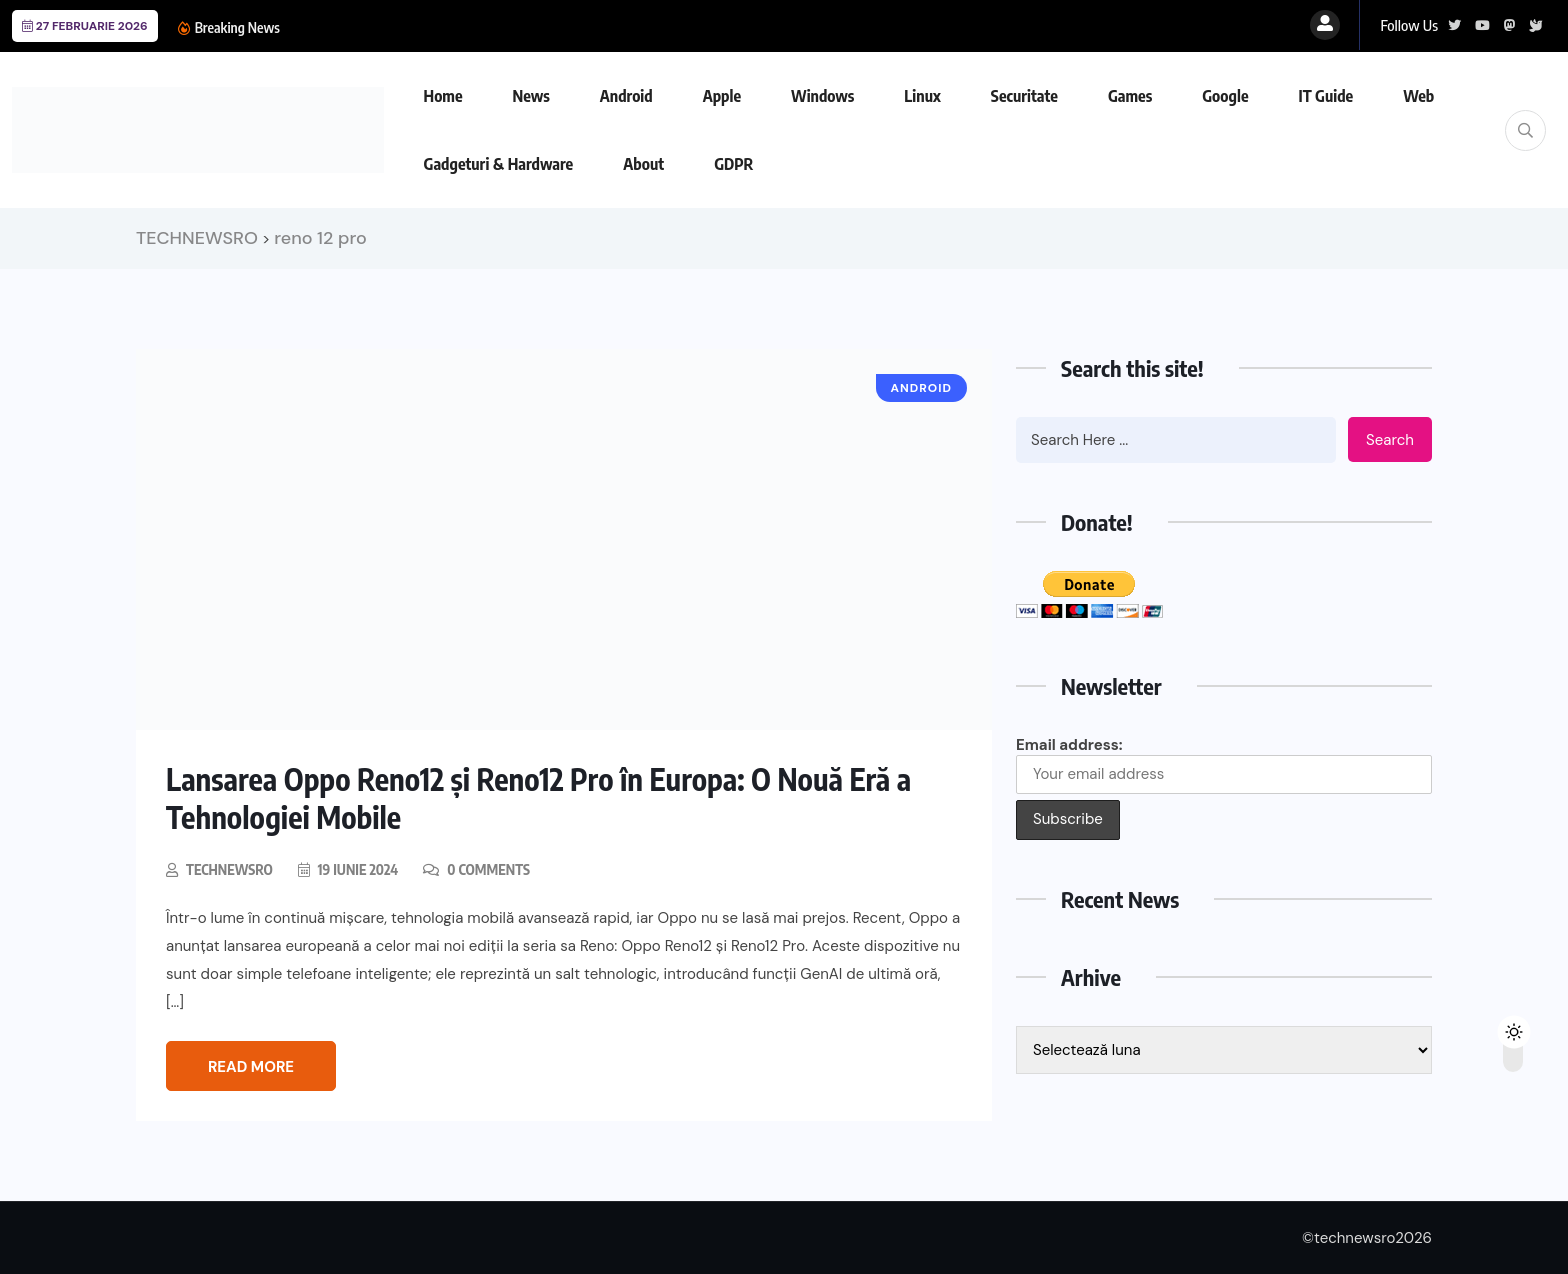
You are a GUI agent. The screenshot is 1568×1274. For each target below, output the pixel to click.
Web (1418, 96)
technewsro (229, 869)
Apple (722, 96)
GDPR (733, 164)
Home (443, 96)
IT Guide (1326, 96)
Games (1130, 96)
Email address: (1224, 764)
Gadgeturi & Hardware (499, 164)
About (643, 164)
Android (626, 96)
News (531, 96)
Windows (822, 96)
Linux (922, 96)
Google (1225, 96)
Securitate (1024, 96)
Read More (251, 1067)
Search (1390, 440)
